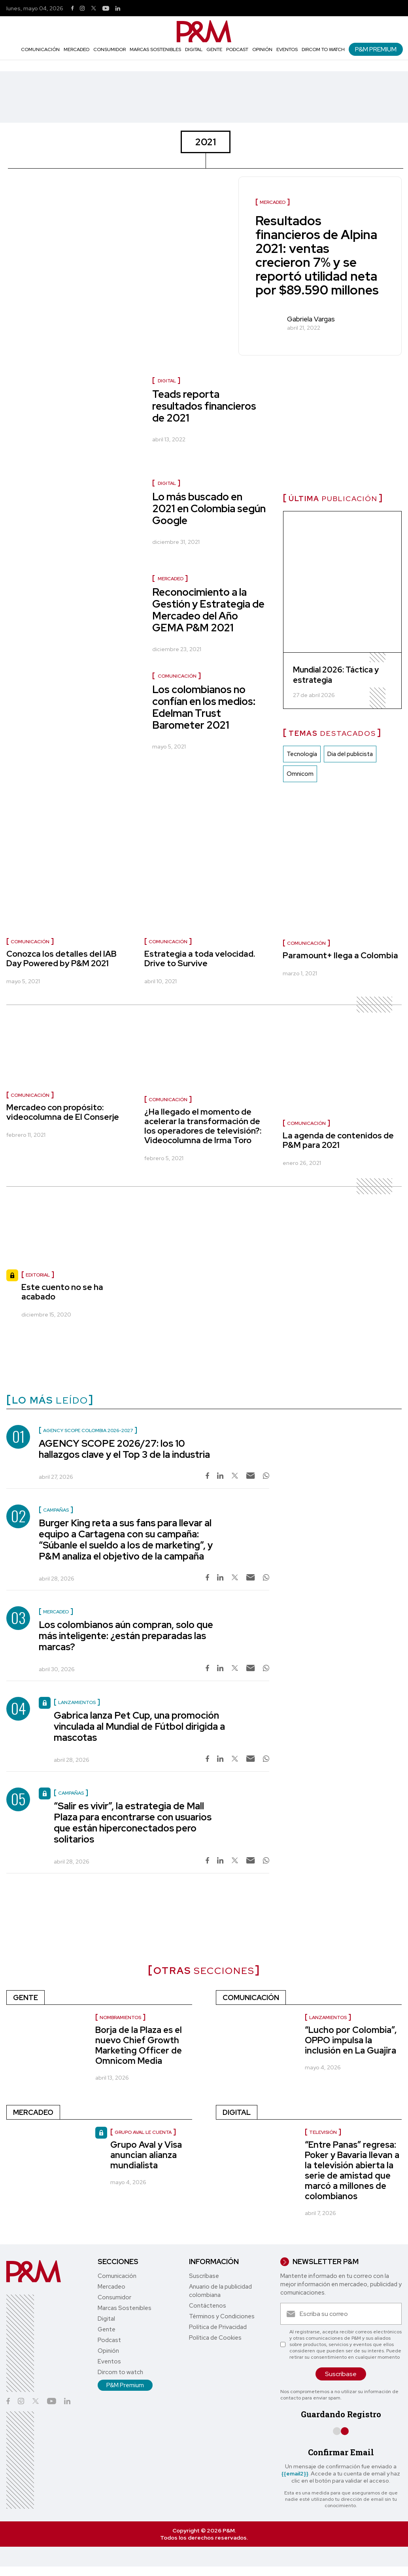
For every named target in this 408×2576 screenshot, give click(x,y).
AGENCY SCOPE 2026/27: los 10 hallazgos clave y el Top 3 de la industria (124, 1449)
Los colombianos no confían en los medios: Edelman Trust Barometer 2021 (203, 707)
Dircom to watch (323, 49)
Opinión (262, 49)
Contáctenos (207, 2306)
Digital (193, 49)
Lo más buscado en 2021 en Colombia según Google (209, 508)
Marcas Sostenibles (155, 49)
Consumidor (109, 49)
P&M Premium (376, 49)
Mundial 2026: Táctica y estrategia (336, 675)
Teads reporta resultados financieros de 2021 (204, 406)
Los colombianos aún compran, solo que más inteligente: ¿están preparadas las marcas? (126, 1636)
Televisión (323, 2132)
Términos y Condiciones (222, 2316)
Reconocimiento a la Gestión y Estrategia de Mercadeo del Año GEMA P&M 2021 (208, 610)
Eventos (287, 49)
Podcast (237, 49)
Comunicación (40, 49)
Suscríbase (204, 2276)
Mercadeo (76, 49)
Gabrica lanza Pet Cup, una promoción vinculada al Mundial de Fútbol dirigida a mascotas (139, 1726)
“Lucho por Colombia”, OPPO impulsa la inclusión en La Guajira (351, 2040)
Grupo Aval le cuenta (143, 2132)
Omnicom (300, 774)
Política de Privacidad (218, 2327)
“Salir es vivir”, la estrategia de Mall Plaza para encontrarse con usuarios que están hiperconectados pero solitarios (133, 1822)
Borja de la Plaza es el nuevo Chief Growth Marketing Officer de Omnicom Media (138, 2045)
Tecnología (302, 754)
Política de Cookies (215, 2338)
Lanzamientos (328, 2017)
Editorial (38, 1275)
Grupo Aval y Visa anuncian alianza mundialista (146, 2155)
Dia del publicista (350, 754)
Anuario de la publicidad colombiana (220, 2291)
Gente (214, 49)
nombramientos (120, 2017)
